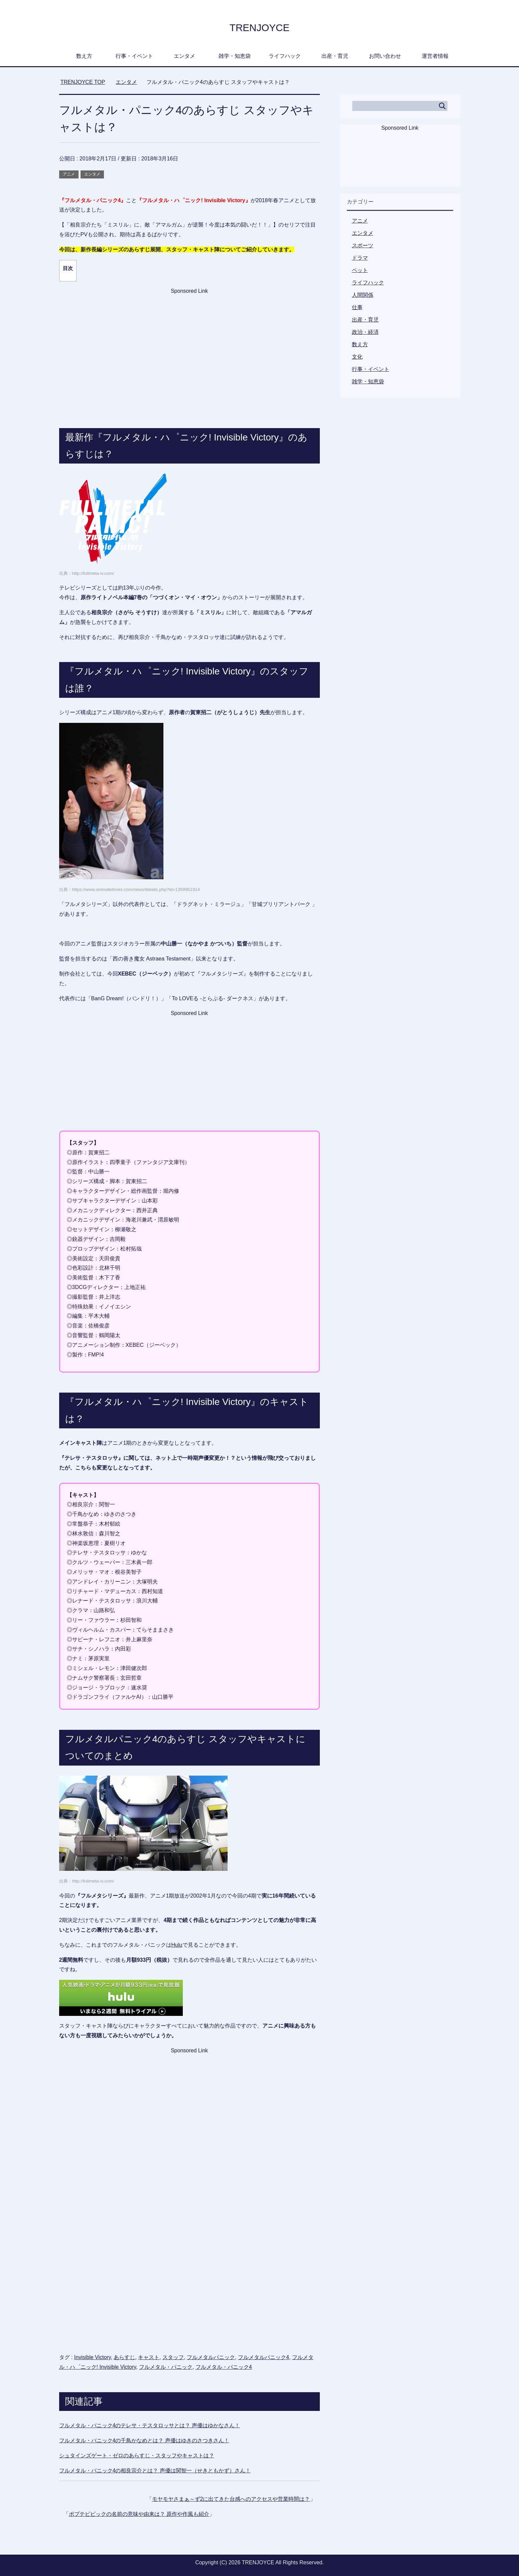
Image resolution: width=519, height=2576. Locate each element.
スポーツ (362, 245)
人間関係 (362, 295)
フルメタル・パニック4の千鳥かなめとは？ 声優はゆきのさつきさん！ (144, 2440)
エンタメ (184, 56)
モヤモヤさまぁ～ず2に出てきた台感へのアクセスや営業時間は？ (231, 2499)
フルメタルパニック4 (263, 2357)
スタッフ (173, 2357)
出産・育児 (334, 56)
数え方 (84, 56)
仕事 (357, 307)
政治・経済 (365, 332)
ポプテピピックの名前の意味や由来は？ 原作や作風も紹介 (139, 2514)
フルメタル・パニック (165, 2367)
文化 (357, 357)
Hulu (176, 1945)
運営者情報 (435, 56)
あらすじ (124, 2357)
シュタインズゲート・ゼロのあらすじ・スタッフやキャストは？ (136, 2455)
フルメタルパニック (211, 2357)
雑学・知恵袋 (235, 56)
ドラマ (360, 258)
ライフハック (285, 56)
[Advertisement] (189, 348)
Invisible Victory (92, 2357)
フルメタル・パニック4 (224, 2367)
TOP (82, 82)
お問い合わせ (385, 56)
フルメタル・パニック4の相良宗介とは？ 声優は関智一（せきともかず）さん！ (155, 2470)
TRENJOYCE (259, 27)
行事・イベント (134, 56)
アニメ (69, 174)
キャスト (148, 2357)
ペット (360, 270)
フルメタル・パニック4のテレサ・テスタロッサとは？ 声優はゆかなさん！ (149, 2425)
